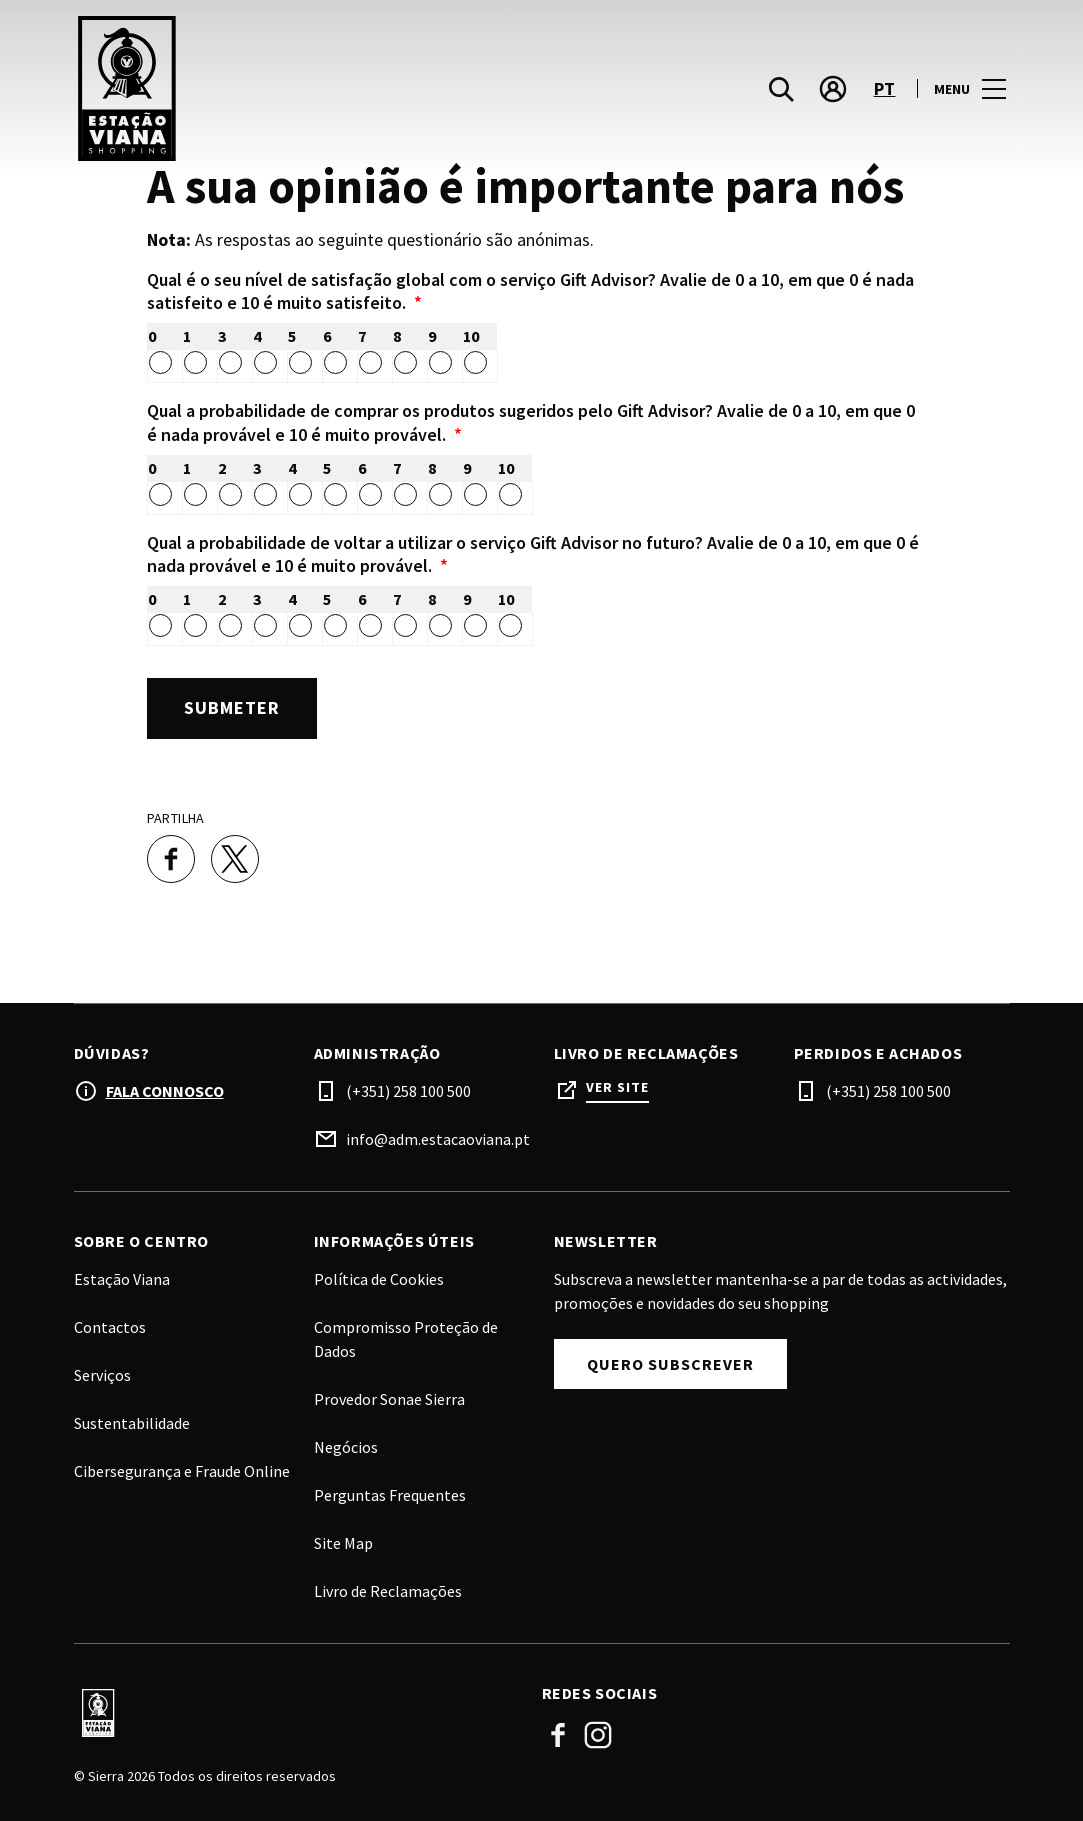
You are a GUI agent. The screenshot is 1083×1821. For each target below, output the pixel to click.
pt (885, 90)
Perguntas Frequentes (390, 1493)
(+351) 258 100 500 (408, 1089)
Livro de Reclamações (388, 1589)
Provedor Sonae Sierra (389, 1397)
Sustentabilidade (132, 1421)
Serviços (102, 1373)
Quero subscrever (670, 1362)
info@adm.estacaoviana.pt (438, 1137)
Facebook (558, 1733)
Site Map (343, 1541)
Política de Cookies (379, 1277)
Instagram (598, 1733)
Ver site (617, 1085)
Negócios (346, 1445)
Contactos (110, 1325)
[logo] (310, 90)
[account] (833, 90)
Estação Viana (122, 1277)
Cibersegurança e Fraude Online (182, 1469)
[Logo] (296, 1712)
